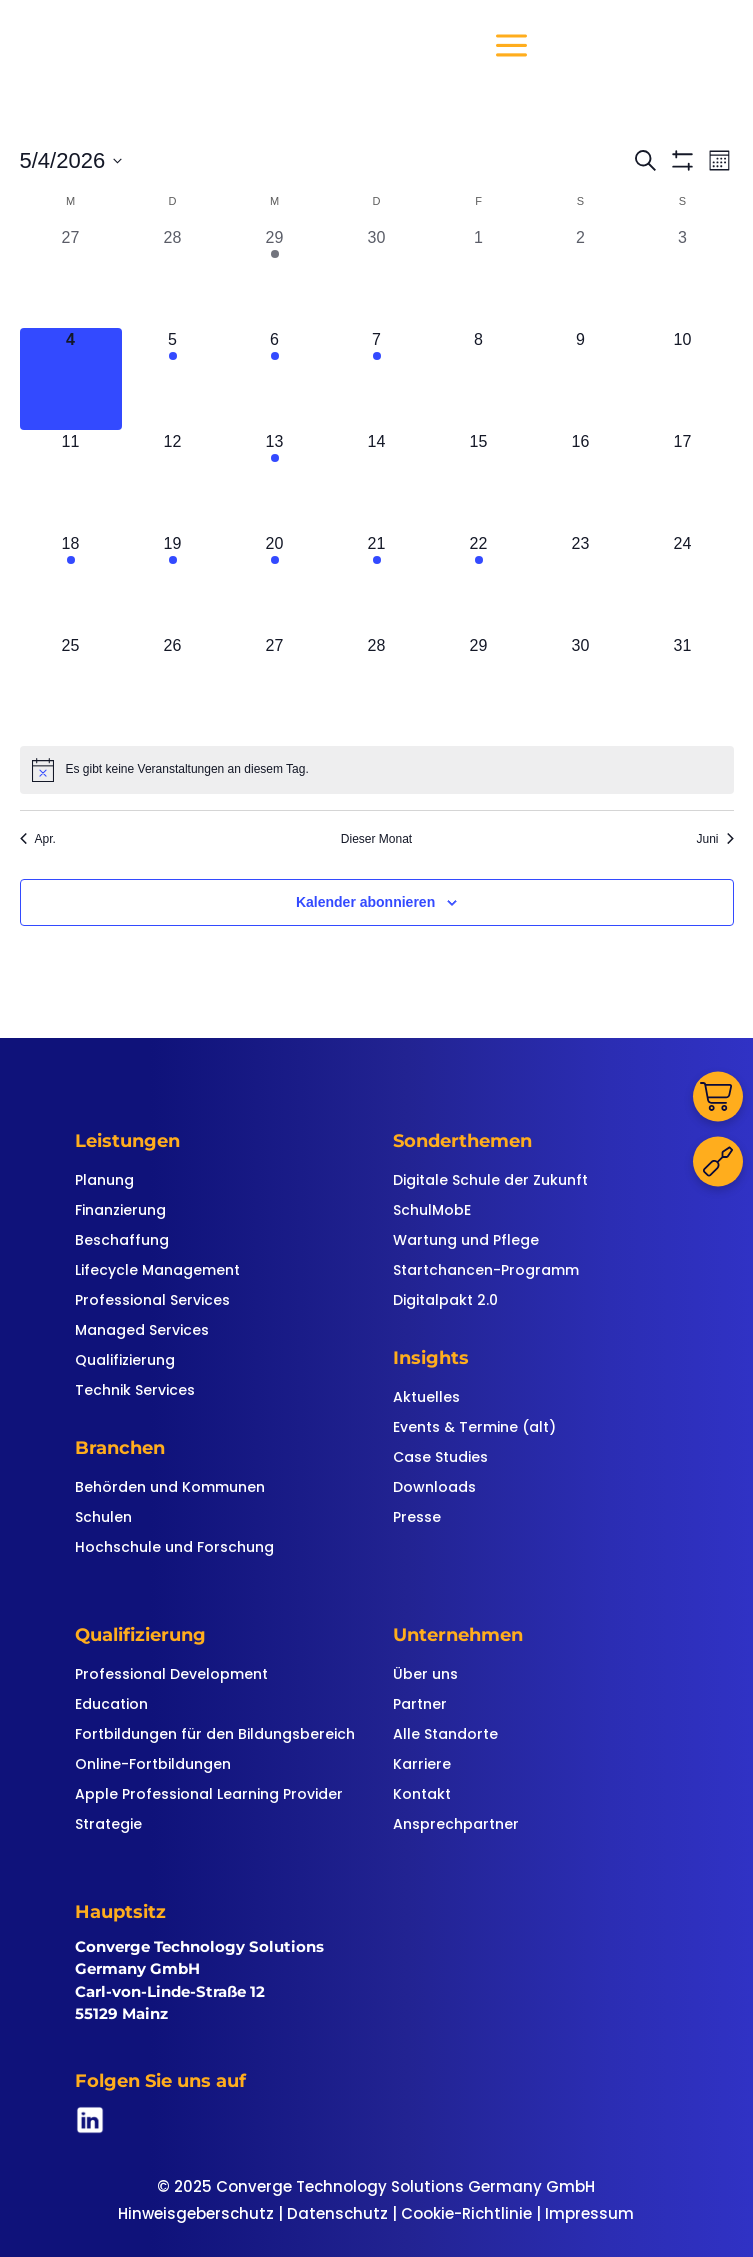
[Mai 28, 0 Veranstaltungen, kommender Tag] (377, 685)
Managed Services (142, 1331)
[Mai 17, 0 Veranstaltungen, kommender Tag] (683, 481)
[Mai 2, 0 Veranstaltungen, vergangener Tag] (581, 277)
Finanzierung (120, 1211)
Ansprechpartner (456, 1825)
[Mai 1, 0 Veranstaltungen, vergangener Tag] (479, 277)
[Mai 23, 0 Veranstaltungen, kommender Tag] (581, 583)
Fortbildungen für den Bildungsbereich (215, 1735)
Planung (104, 1181)
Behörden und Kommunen (170, 1488)
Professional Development (171, 1675)
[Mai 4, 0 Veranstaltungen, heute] (71, 379)
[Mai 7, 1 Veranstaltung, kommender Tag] (377, 379)
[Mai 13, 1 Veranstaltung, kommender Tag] (275, 481)
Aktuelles (426, 1398)
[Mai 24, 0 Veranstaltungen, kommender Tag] (683, 583)
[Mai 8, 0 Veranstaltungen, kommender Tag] (479, 379)
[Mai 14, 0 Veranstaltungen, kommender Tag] (377, 481)
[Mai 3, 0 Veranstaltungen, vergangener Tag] (683, 277)
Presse (417, 1518)
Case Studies (440, 1458)
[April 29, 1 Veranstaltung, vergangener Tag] (275, 277)
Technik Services (135, 1391)
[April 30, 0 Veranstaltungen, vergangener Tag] (377, 277)
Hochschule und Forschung (174, 1548)
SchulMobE (432, 1211)
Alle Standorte (445, 1735)
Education (111, 1705)
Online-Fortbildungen (153, 1765)
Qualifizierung (125, 1361)
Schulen (103, 1518)
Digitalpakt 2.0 (445, 1301)
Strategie (108, 1825)
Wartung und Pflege (466, 1241)
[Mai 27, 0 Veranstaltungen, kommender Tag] (275, 685)
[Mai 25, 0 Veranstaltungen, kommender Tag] (71, 685)
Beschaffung (122, 1241)
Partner (420, 1705)
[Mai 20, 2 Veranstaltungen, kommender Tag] (275, 583)
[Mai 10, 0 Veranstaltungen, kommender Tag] (683, 379)
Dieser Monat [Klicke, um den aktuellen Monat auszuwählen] (376, 839)
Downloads (434, 1488)
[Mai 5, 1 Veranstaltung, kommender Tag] (173, 379)
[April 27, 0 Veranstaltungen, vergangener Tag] (71, 277)
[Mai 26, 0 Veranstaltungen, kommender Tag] (173, 685)
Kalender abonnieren (365, 902)
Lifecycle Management (157, 1271)
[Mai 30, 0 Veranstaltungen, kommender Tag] (581, 685)
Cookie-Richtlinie (466, 2213)
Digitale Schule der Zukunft (490, 1181)
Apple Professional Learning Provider (209, 1795)
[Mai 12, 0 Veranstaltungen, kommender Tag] (173, 481)
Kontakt (422, 1795)
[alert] (377, 770)
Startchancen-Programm (486, 1271)
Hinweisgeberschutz (196, 2213)
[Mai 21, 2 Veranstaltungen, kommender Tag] (377, 583)
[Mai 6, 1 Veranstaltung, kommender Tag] (275, 379)
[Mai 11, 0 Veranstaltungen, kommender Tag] (71, 481)
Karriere (422, 1765)
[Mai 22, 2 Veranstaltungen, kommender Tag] (479, 583)
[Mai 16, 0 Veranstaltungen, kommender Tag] (581, 481)
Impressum (589, 2213)
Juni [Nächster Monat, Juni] (714, 839)
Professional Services (152, 1301)
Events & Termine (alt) (474, 1428)
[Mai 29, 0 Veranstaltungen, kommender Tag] (479, 685)
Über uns (425, 1675)
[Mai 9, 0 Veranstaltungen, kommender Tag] (581, 379)
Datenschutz (337, 2213)
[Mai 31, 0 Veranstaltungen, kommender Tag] (683, 685)
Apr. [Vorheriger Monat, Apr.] (38, 839)
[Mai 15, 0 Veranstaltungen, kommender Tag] (479, 481)
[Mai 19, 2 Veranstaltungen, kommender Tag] (173, 583)
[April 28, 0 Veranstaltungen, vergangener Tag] (173, 277)
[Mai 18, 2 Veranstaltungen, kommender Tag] (71, 583)
